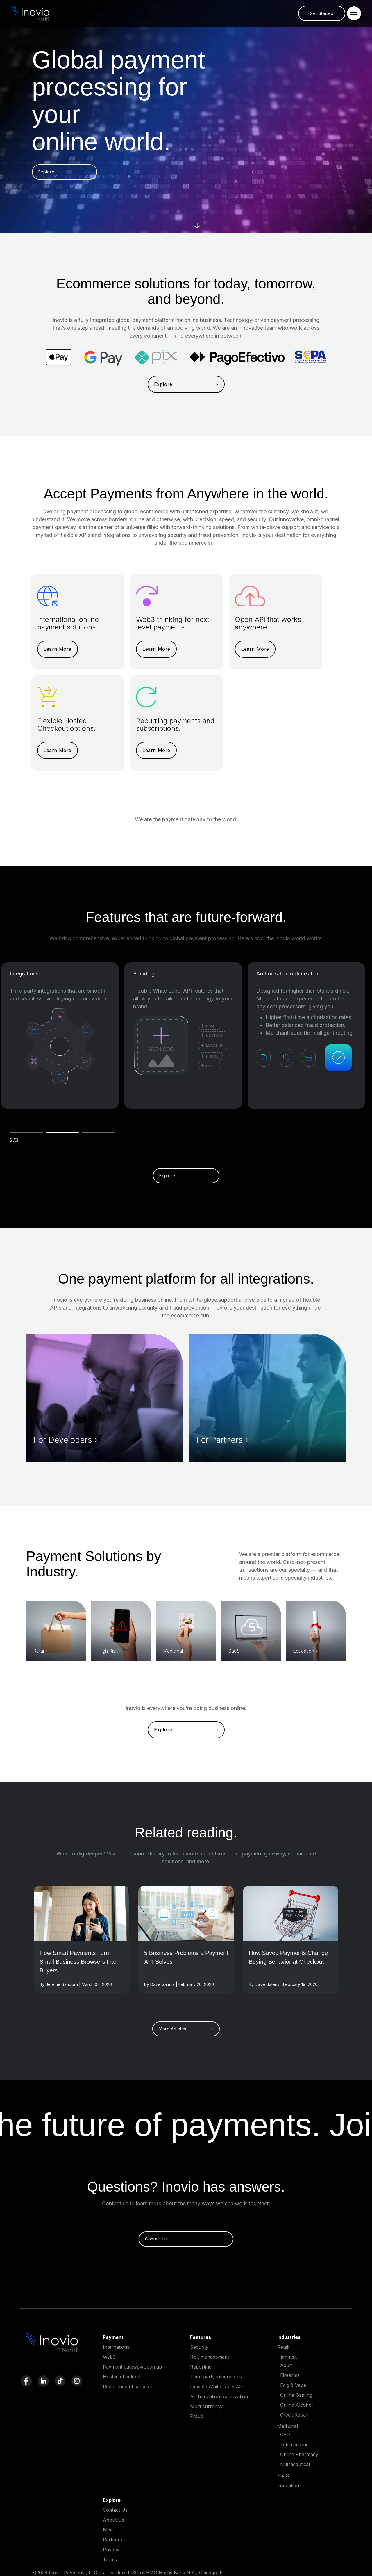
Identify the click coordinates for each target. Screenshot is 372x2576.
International (117, 2347)
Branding (144, 974)
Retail (39, 1651)
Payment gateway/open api (133, 2367)
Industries (289, 2337)
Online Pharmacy (299, 2454)
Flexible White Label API (217, 2386)
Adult (286, 2365)
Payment (113, 2337)
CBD (285, 2434)
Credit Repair (294, 2415)
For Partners (219, 1439)
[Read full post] (82, 1968)
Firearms (290, 2375)
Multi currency (206, 2406)
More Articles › (186, 2028)
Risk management (209, 2357)
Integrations (24, 974)
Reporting (201, 2367)
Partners (112, 2540)
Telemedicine (294, 2444)
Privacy (111, 2549)
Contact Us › (186, 2238)
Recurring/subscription (128, 2386)
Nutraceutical (295, 2464)
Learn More (57, 649)
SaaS (234, 1651)
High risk (287, 2357)
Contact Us (115, 2510)
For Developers (62, 1439)
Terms (110, 2559)
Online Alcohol (296, 2405)
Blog (108, 2530)
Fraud (196, 2416)
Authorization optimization (288, 974)
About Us (113, 2520)
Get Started (322, 13)
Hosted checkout (122, 2377)
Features (200, 2337)
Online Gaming (296, 2395)
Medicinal (173, 1651)
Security (199, 2347)
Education (303, 1651)
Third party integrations (216, 2377)
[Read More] (82, 1913)
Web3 (109, 2357)
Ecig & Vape (293, 2385)
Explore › (64, 171)
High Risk (108, 1651)
